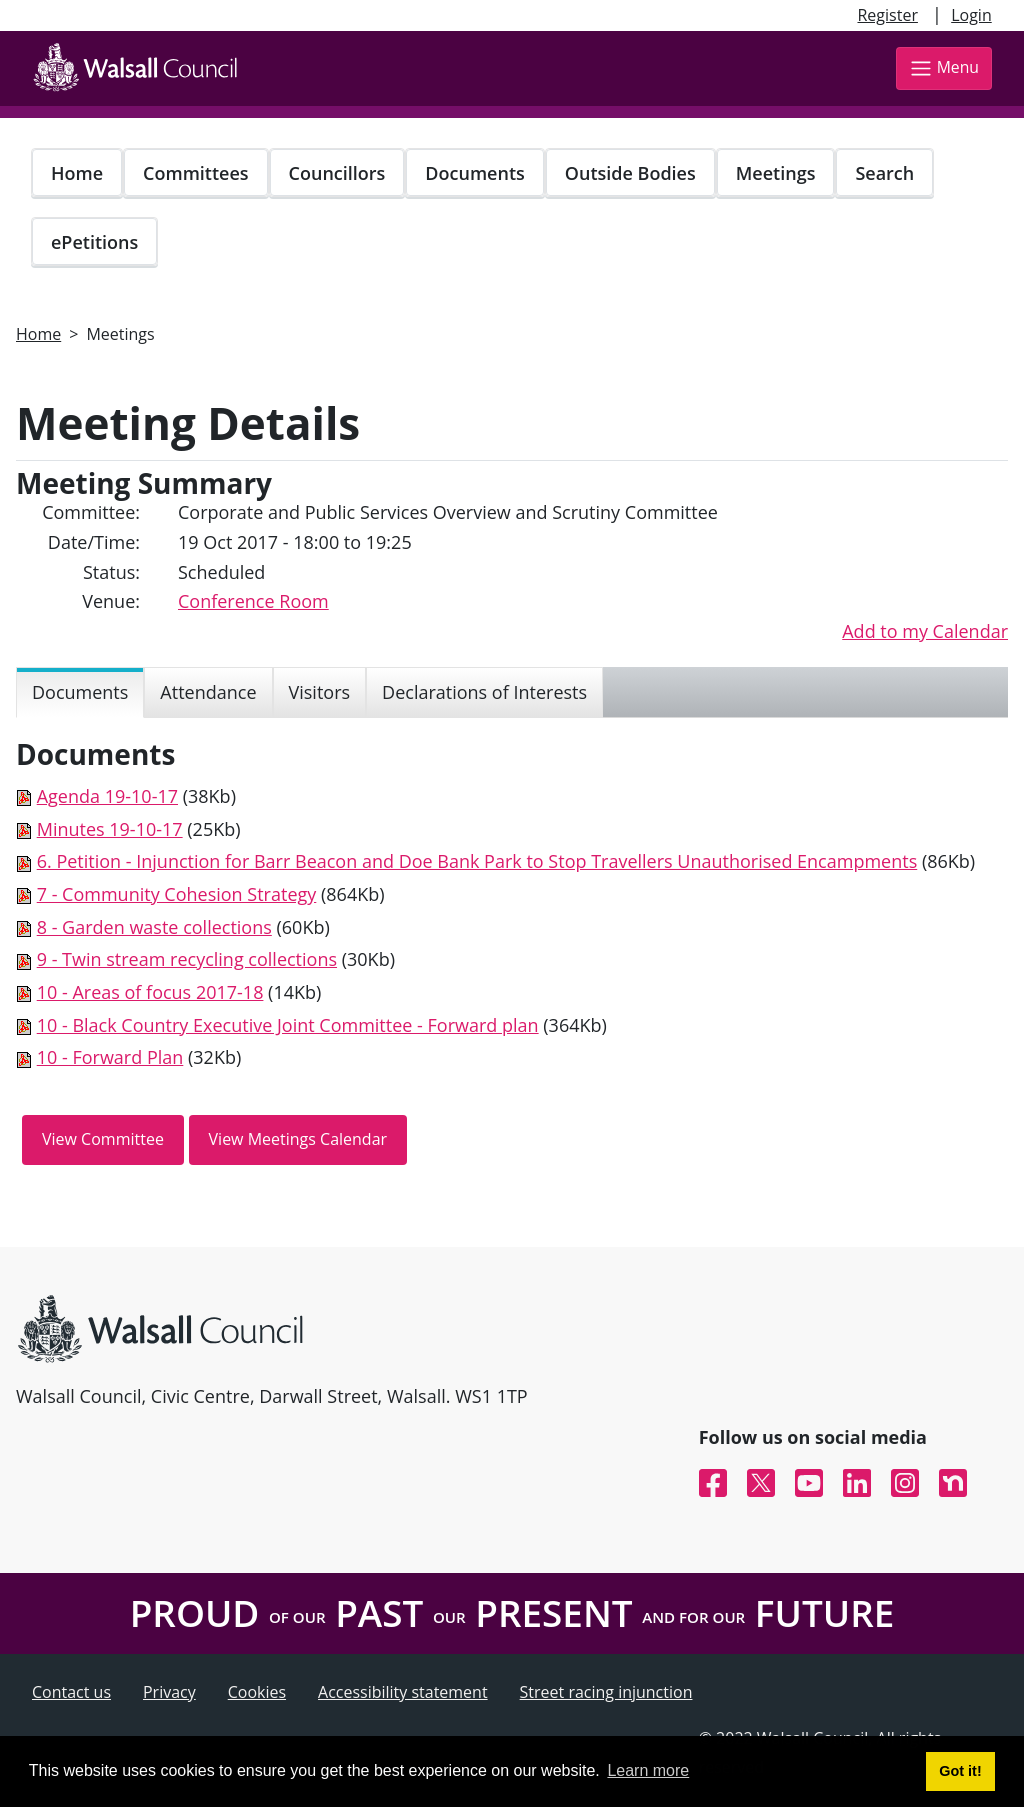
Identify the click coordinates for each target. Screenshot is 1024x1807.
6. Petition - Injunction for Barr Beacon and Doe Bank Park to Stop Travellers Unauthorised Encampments (477, 861)
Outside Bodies (630, 173)
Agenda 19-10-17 (107, 796)
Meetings (776, 173)
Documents (474, 173)
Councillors (337, 173)
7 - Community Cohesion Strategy (177, 894)
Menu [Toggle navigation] (944, 68)
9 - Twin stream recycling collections (187, 959)
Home (77, 173)
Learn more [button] (648, 1770)
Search (884, 173)
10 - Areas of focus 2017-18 (150, 992)
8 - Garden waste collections (154, 927)
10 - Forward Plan (110, 1057)
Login (971, 15)
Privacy (169, 1692)
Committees (196, 173)
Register (887, 15)
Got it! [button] (960, 1771)
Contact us (71, 1692)
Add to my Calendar (925, 631)
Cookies (257, 1692)
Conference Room (253, 601)
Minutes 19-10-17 (110, 829)
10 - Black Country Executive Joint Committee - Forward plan (288, 1025)
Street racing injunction (606, 1692)
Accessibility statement (403, 1692)
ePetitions (94, 242)
